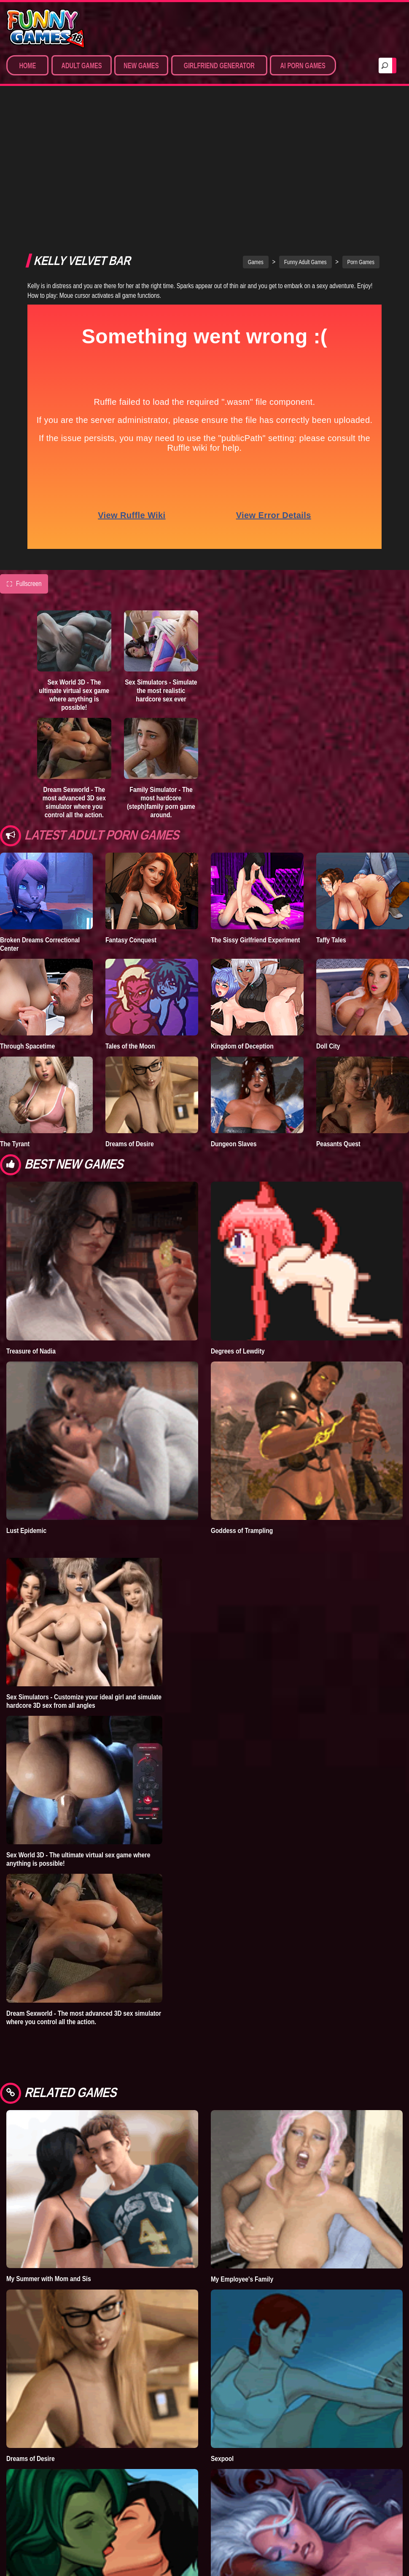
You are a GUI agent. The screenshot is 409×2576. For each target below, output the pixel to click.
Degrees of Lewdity (238, 1220)
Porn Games (360, 131)
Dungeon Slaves (233, 1013)
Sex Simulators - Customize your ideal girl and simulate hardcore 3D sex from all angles (83, 1570)
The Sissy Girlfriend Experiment (255, 809)
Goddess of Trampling (242, 1400)
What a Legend (232, 2508)
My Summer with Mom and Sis (48, 2148)
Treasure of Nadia (31, 1220)
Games (256, 131)
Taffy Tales (331, 809)
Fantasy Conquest (130, 809)
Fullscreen (24, 453)
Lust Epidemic (26, 1400)
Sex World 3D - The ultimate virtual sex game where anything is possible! (74, 564)
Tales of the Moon (130, 915)
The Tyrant (15, 1013)
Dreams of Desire (129, 1013)
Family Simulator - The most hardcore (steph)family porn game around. (161, 671)
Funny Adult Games (305, 131)
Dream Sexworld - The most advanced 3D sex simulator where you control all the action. (74, 671)
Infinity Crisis (24, 2508)
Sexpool (222, 2328)
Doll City (328, 915)
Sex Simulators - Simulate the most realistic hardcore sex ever (161, 559)
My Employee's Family (242, 2148)
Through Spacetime (27, 915)
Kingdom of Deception (242, 915)
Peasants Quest (338, 1013)
